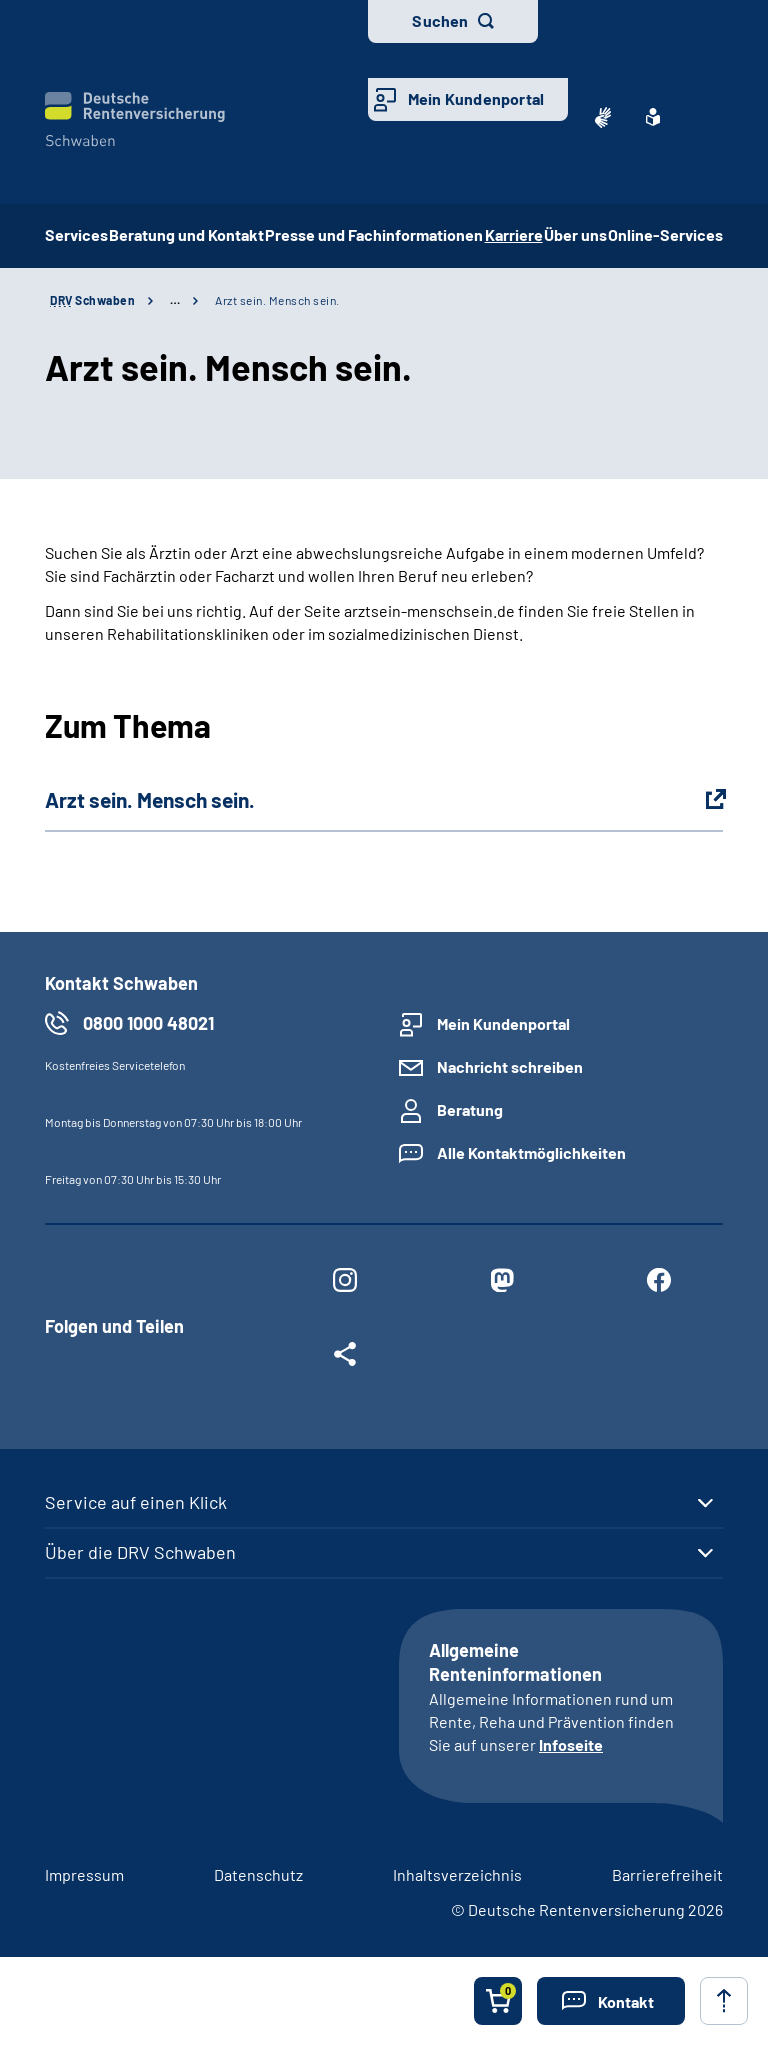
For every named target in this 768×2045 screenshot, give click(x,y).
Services (76, 234)
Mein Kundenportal (476, 98)
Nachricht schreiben (510, 1066)
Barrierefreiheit (667, 1874)
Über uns (575, 234)
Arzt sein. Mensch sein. (277, 300)
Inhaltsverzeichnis (457, 1874)
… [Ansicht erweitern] (175, 300)
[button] (611, 2001)
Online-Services (665, 234)
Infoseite (571, 1744)
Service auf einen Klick (136, 1502)
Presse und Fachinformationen (374, 234)
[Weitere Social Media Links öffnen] (344, 1358)
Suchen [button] (440, 20)
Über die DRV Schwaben (140, 1552)
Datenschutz (258, 1874)
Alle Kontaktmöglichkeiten (531, 1152)
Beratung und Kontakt (186, 234)
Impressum (84, 1874)
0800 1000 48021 (148, 1023)
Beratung (470, 1109)
